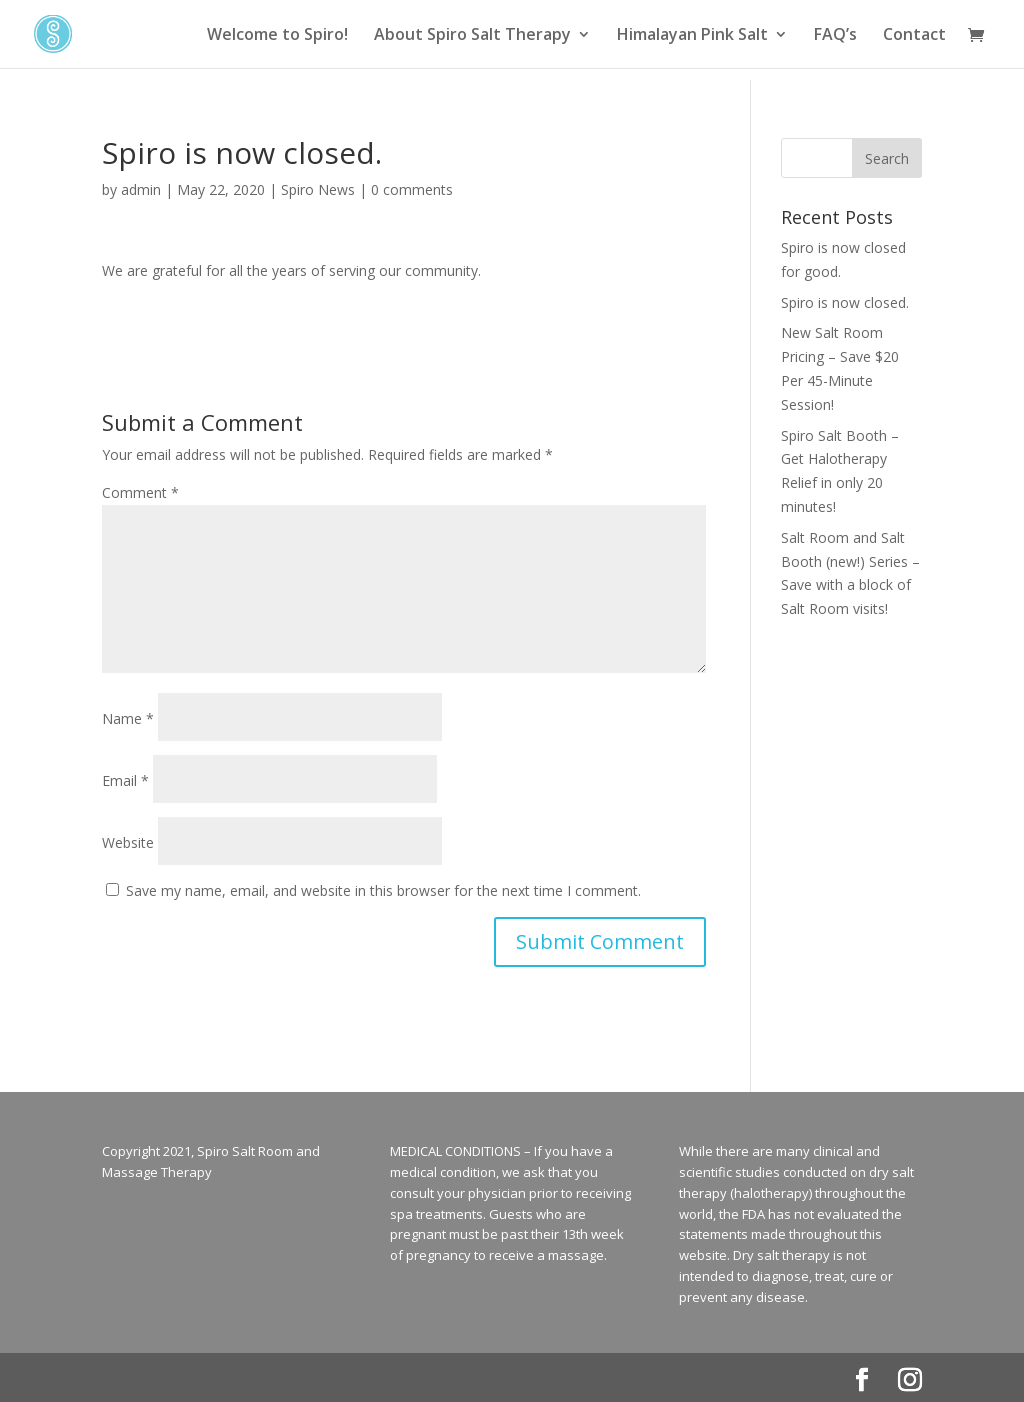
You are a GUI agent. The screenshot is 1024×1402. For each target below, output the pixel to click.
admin (141, 189)
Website (128, 842)
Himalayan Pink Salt (692, 36)
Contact (914, 36)
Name (128, 718)
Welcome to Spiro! (277, 36)
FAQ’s (835, 36)
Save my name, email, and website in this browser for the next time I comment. (383, 890)
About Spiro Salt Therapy (472, 36)
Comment (140, 492)
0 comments (412, 189)
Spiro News (318, 189)
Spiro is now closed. (845, 302)
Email (125, 780)
